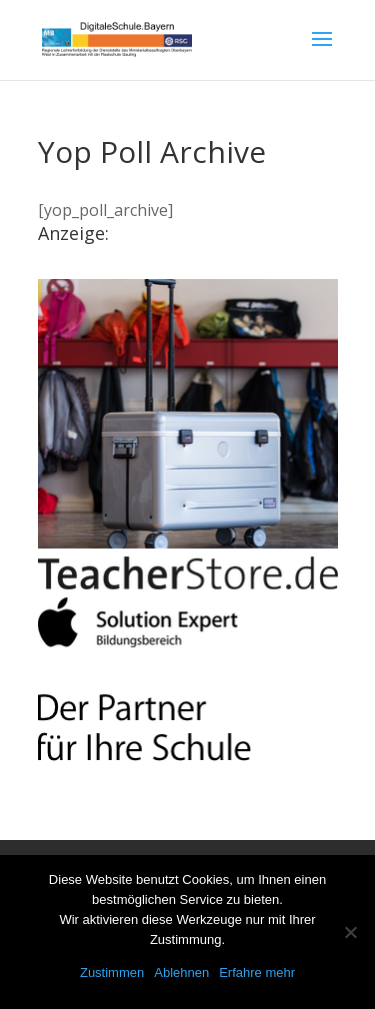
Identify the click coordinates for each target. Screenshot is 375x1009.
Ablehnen (181, 972)
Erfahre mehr (257, 972)
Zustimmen (112, 972)
